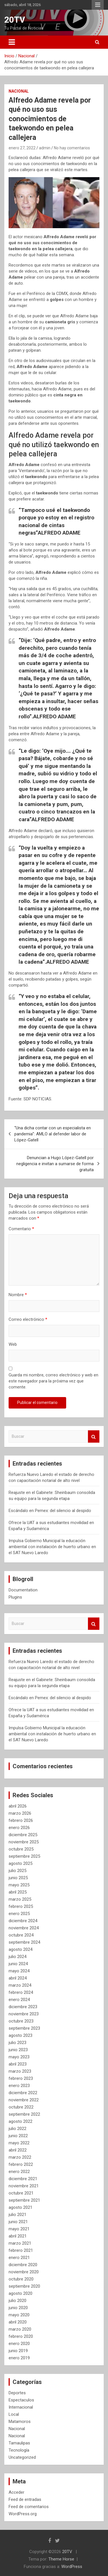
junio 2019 (18, 2350)
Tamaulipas (19, 2443)
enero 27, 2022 (22, 148)
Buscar (93, 1436)
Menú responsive (98, 5)
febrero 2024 (21, 1992)
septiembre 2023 (24, 2028)
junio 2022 (18, 2135)
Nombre (18, 1294)
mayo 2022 (19, 2142)
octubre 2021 (21, 2193)
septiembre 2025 (24, 1856)
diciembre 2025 (23, 1834)
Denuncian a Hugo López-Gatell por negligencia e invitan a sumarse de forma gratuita (55, 1163)
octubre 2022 (21, 2107)
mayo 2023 (19, 2056)
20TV (14, 20)
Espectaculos (21, 2400)
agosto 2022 (20, 2121)
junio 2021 (18, 2221)
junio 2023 (18, 2049)
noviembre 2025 (24, 1842)
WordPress (71, 2566)
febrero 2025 (21, 1906)
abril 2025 (18, 1892)
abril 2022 (18, 2150)
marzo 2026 (20, 1813)
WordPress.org (23, 2513)
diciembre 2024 (23, 1920)
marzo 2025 (20, 1899)
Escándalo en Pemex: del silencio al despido (50, 1510)
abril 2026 (18, 1806)
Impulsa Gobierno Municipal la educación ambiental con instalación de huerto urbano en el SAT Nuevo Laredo (52, 1546)
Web (13, 1344)
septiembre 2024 (24, 1942)
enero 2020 (19, 2343)
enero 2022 (19, 2171)
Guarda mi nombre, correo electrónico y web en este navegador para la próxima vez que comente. (53, 1381)
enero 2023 (19, 2085)
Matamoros (20, 2421)
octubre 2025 (21, 1849)
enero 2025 (19, 1913)
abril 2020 (18, 2322)
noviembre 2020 (24, 2271)
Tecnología (19, 2450)
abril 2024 (18, 1978)
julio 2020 (17, 2300)
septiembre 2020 (24, 2286)
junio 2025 (18, 1877)
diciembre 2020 (23, 2264)
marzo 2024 (20, 1985)
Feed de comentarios (29, 2506)
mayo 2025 (19, 1884)
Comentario (21, 1228)
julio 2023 (17, 2042)
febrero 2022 (21, 2164)
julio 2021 (17, 2214)
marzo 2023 (20, 2071)
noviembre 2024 (24, 1927)
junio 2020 (18, 2307)
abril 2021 (18, 2236)
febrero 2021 (21, 2250)
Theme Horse (61, 2559)
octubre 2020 (21, 2279)
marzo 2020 (20, 2329)
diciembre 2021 (23, 2178)
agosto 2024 (20, 1949)
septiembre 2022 (24, 2114)
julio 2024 (17, 1956)
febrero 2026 (21, 1820)
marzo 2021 (20, 2243)
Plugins (15, 1597)
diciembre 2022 (23, 2092)
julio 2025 (17, 1870)
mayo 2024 (19, 1970)
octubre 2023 (21, 2021)
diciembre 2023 (23, 2006)
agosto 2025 (20, 1863)
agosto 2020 (20, 2293)
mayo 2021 (19, 2228)
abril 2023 (18, 2064)
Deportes (17, 2392)
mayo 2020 (19, 2314)
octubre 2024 (21, 1935)
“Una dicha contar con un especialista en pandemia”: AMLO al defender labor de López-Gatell (52, 1134)
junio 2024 (18, 1963)
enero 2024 (19, 1999)
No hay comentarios (72, 148)
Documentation (23, 1590)
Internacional (21, 2407)
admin (44, 148)
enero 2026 (19, 1827)
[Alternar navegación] (11, 42)
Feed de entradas (25, 2499)
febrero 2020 (21, 2336)
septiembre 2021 (24, 2200)
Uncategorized (22, 2457)
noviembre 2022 (24, 2099)
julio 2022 (17, 2128)
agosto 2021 (20, 2207)
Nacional (19, 91)
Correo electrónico (28, 1319)
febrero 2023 (21, 2078)
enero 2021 (19, 2257)
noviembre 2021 (24, 2185)
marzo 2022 (20, 2157)
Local (14, 2414)
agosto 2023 (20, 2035)
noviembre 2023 (24, 2013)
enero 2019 (19, 2357)
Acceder (16, 2492)
